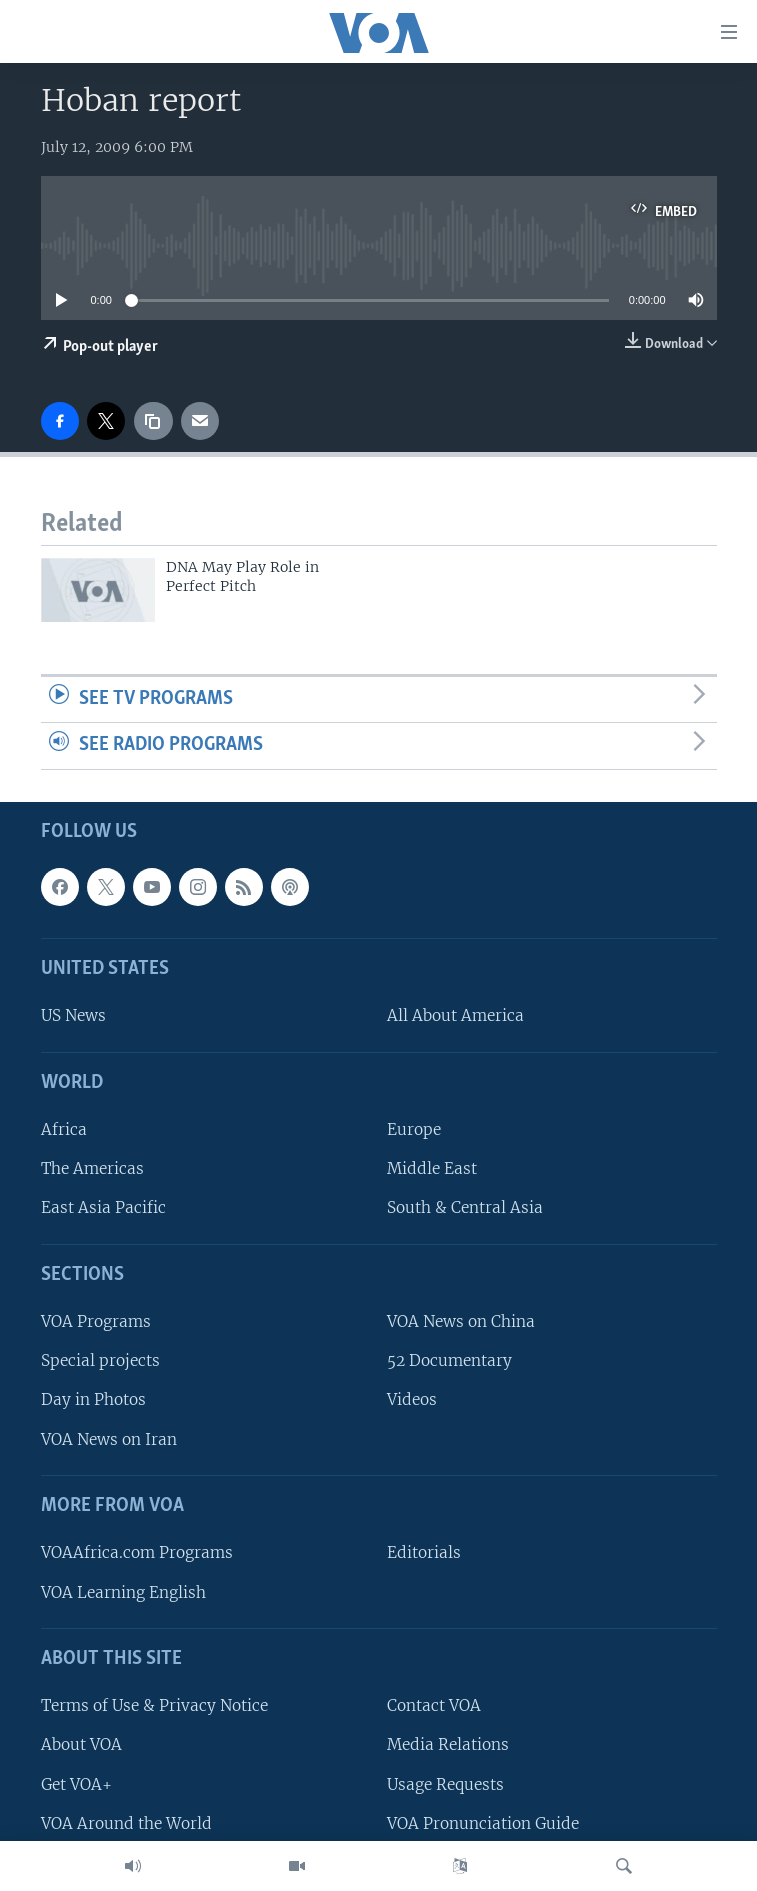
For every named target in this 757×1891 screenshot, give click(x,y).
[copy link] (153, 421)
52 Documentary (449, 1361)
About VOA (81, 1745)
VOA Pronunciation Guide (483, 1823)
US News (73, 1016)
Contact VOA (434, 1705)
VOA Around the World (126, 1823)
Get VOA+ (76, 1784)
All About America (455, 1016)
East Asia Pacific (103, 1208)
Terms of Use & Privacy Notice (154, 1705)
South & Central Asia (465, 1208)
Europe (414, 1129)
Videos (412, 1400)
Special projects (100, 1361)
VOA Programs (96, 1321)
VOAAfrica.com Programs (137, 1553)
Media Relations (448, 1745)
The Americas (92, 1169)
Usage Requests (445, 1784)
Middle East (432, 1169)
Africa (64, 1129)
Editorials (424, 1553)
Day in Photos (93, 1400)
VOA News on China (461, 1321)
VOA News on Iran (109, 1439)
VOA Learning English (123, 1592)
